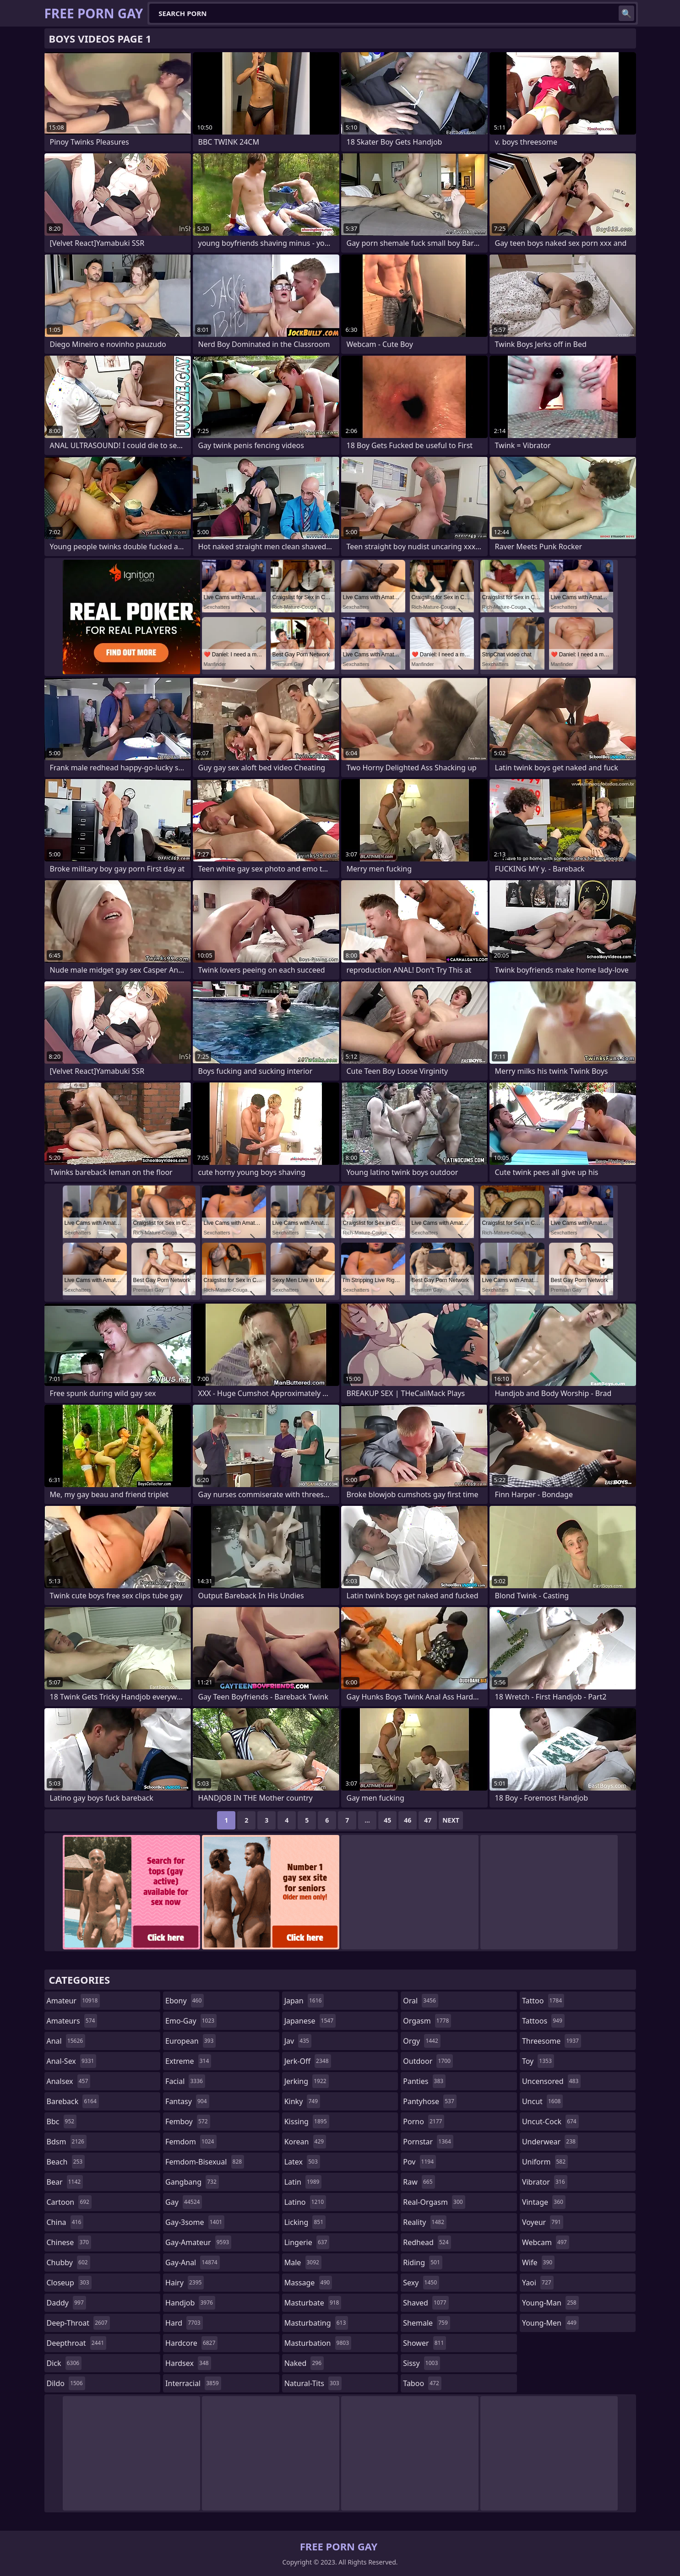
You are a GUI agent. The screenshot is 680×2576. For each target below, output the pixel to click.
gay (183, 2202)
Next (450, 1820)
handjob (190, 2303)
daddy (66, 2303)
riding (422, 2262)
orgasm (427, 2021)
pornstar (428, 2141)
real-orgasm (434, 2202)
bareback (73, 2101)
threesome (551, 2041)
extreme (188, 2061)
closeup (69, 2282)
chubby (68, 2262)
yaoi (538, 2282)
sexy (421, 2282)
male (302, 2262)
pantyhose (430, 2101)
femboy (187, 2121)
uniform (545, 2162)
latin (303, 2182)
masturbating (316, 2323)
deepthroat (77, 2343)
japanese (310, 2021)
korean (305, 2141)
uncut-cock (550, 2121)
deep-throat (78, 2323)
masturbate (313, 2303)
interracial (193, 2383)
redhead (427, 2242)
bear (65, 2182)
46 (407, 1820)
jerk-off (307, 2061)
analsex (69, 2081)
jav (297, 2041)
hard (184, 2323)
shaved (425, 2303)
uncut (542, 2101)
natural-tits (313, 2383)
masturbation (317, 2343)
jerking (306, 2081)
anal (66, 2041)
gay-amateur (198, 2242)
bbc (62, 2121)
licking (305, 2222)
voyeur (542, 2222)
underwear (550, 2141)
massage (308, 2282)
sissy (421, 2363)
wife (538, 2262)
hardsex (188, 2363)
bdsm (67, 2141)
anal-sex (72, 2061)
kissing (306, 2121)
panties (424, 2081)
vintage (544, 2202)
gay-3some (194, 2222)
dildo (66, 2383)
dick (64, 2363)
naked (304, 2363)
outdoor (428, 2061)
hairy (184, 2282)
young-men (550, 2323)
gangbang (192, 2182)
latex (302, 2162)
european (190, 2041)
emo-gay (191, 2021)
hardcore (191, 2343)
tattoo (543, 2001)
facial (185, 2081)
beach (66, 2162)
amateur (73, 2001)
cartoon (69, 2202)
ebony (184, 2001)
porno (423, 2121)
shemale (426, 2323)
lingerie (307, 2242)
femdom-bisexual (204, 2162)
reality (424, 2222)
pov (419, 2162)
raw (419, 2182)
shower (424, 2343)
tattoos (543, 2021)
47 (427, 1820)
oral (420, 2001)
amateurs (72, 2021)
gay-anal (192, 2262)
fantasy (187, 2101)
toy (538, 2061)
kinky (302, 2101)
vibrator (544, 2182)
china (65, 2222)
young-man (550, 2303)
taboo (422, 2383)
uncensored (551, 2081)
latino (305, 2202)
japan (304, 2001)
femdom (190, 2141)
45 (387, 1820)
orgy (422, 2041)
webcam (545, 2242)
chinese (69, 2242)
